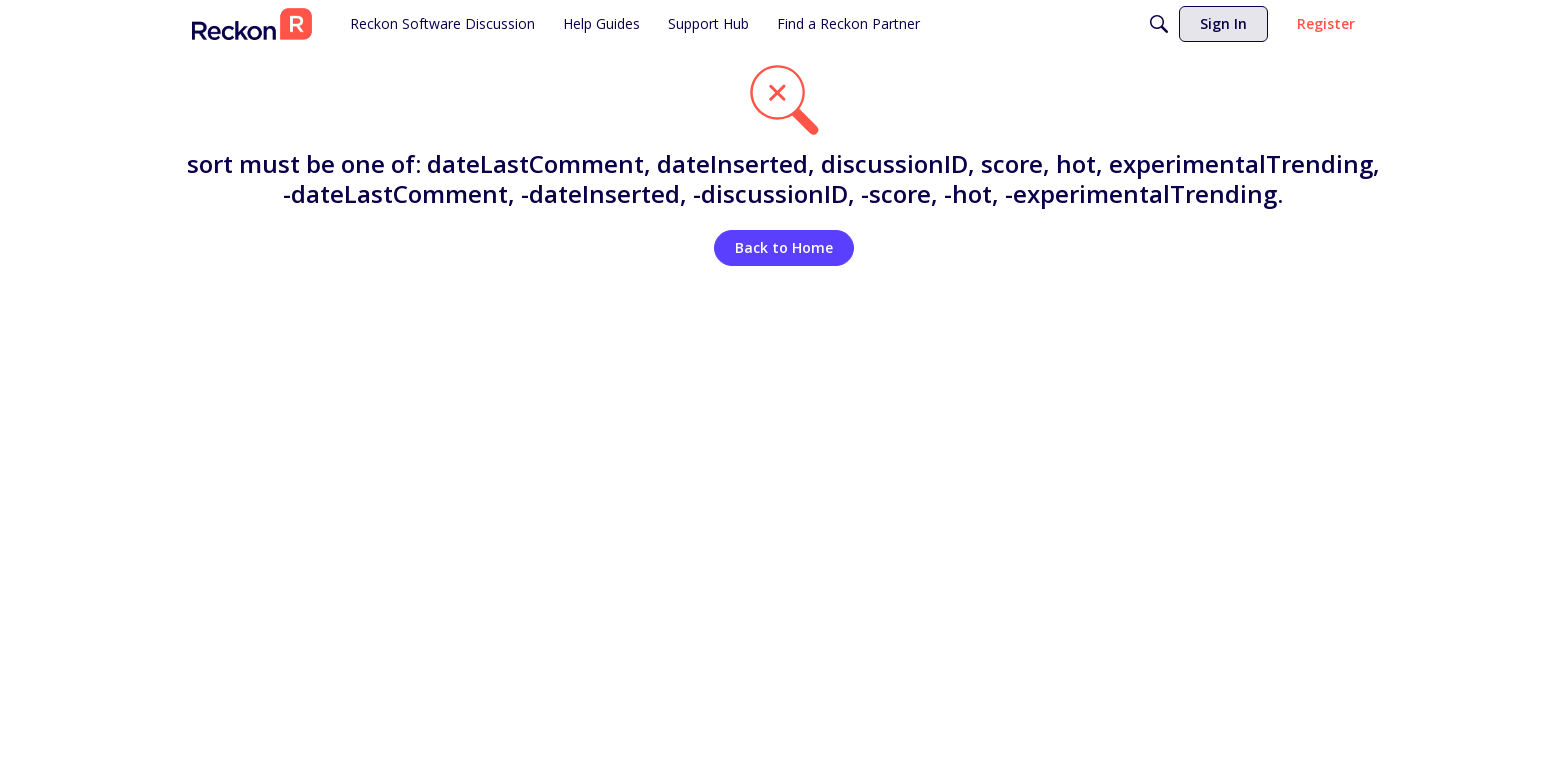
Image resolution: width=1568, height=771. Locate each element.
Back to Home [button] (784, 247)
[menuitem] (442, 24)
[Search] (1159, 24)
